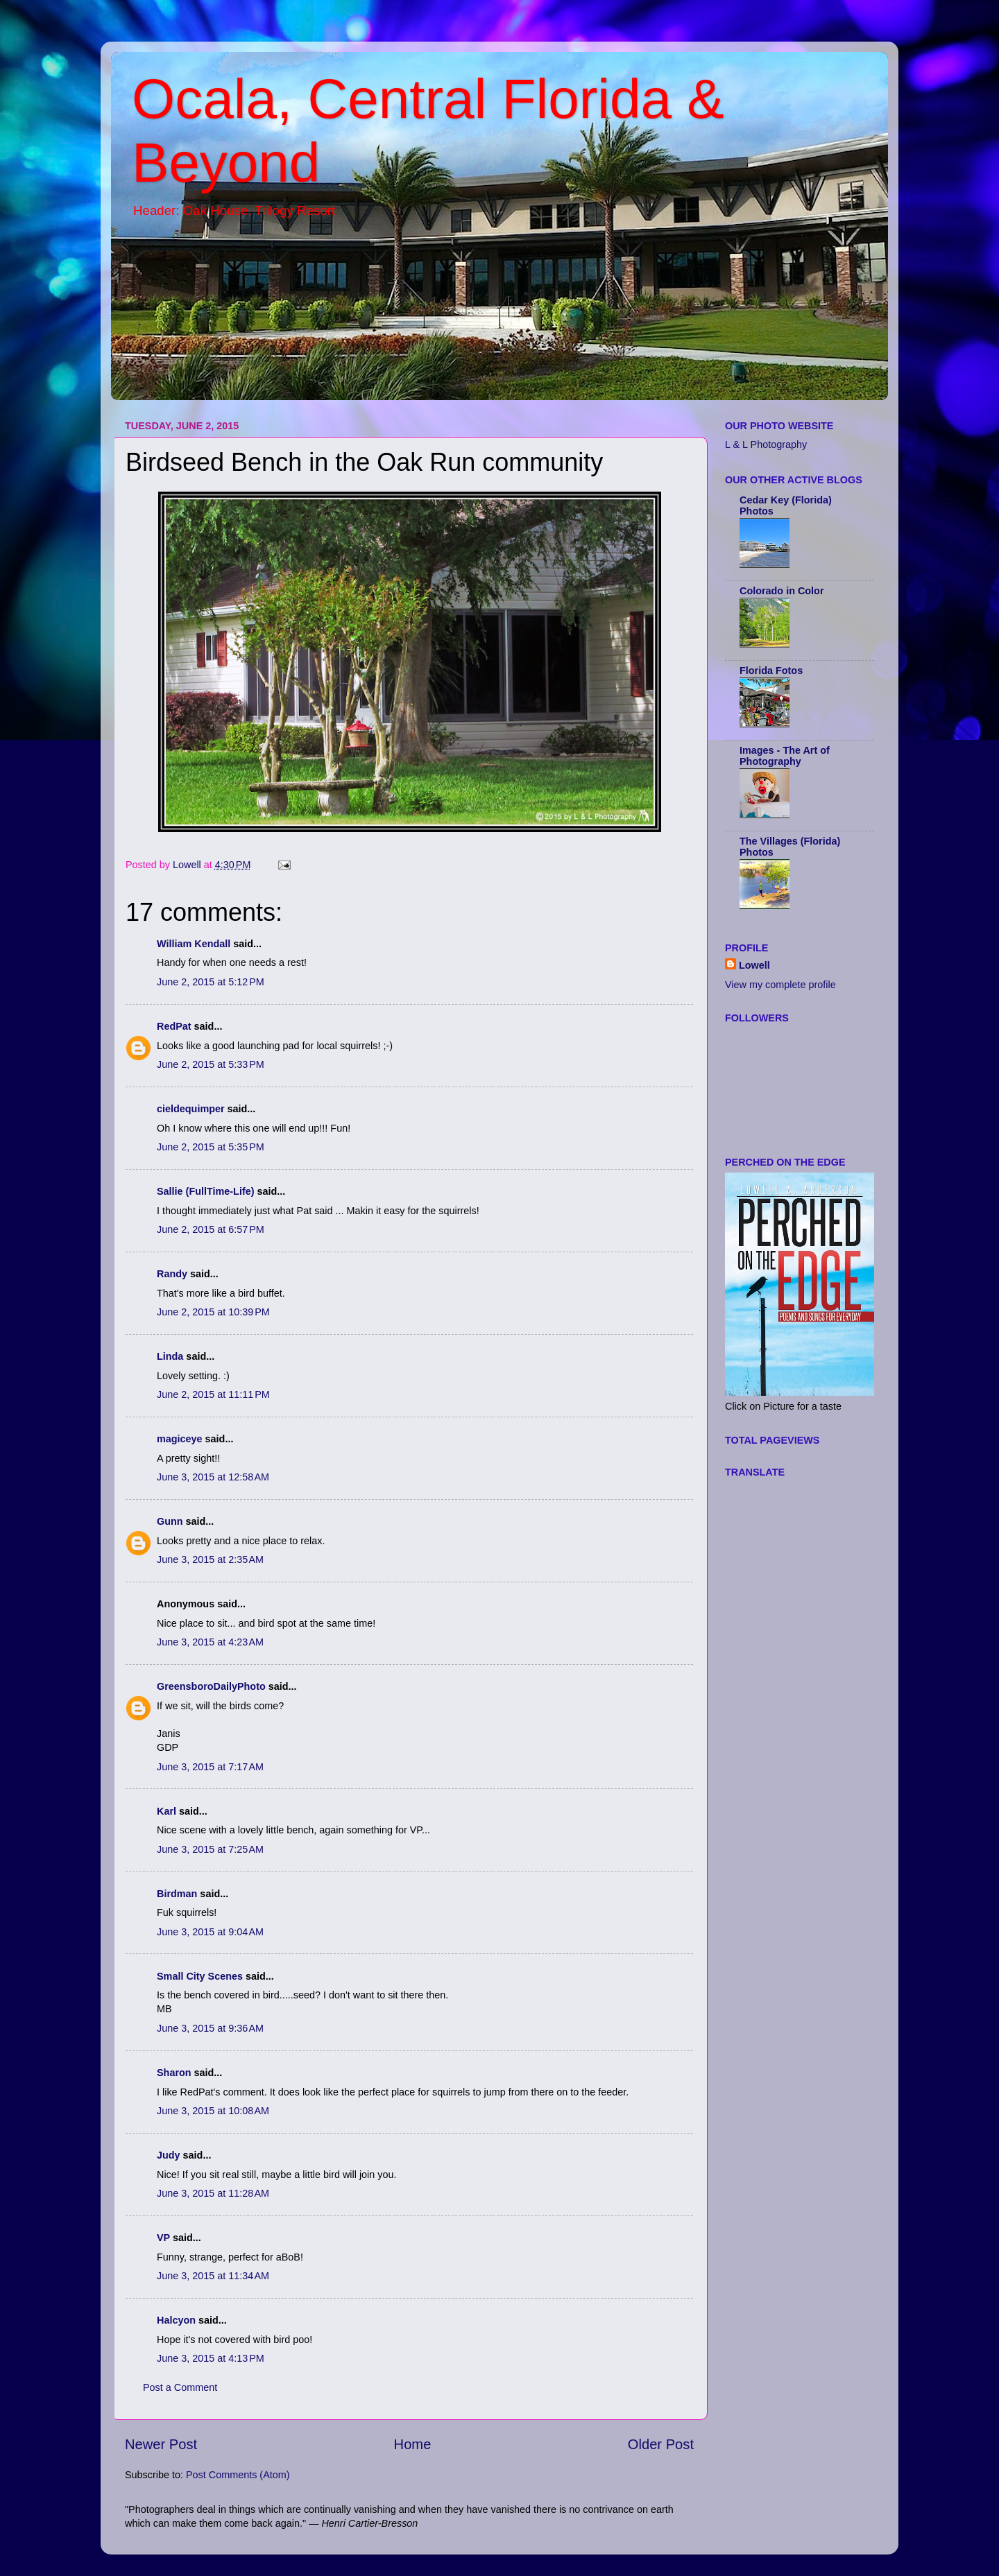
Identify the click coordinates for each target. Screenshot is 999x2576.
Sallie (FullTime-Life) (205, 1191)
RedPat (174, 1026)
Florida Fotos (771, 670)
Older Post (661, 2444)
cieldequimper (191, 1108)
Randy (172, 1273)
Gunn (170, 1521)
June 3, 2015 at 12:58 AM (213, 1477)
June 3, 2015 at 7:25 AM (210, 1849)
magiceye (180, 1438)
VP (163, 2237)
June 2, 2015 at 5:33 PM (210, 1064)
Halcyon (176, 2320)
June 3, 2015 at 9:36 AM (210, 2028)
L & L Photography (766, 444)
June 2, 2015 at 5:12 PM (210, 981)
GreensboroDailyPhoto (211, 1686)
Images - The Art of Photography (785, 756)
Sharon (174, 2072)
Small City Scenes (200, 1976)
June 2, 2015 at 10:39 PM (213, 1311)
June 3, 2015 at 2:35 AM (210, 1559)
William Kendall (193, 943)
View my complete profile (780, 984)
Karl (166, 1811)
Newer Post (161, 2444)
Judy (168, 2155)
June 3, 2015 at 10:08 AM (213, 2110)
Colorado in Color (782, 590)
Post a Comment (180, 2387)
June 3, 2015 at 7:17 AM (210, 1766)
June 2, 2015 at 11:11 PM (213, 1394)
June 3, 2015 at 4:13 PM (210, 2358)
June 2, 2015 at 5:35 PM (210, 1146)
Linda (170, 1356)
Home (413, 2444)
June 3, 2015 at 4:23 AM (210, 1642)
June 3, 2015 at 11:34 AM (213, 2275)
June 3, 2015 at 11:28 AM (213, 2193)
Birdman (177, 1893)
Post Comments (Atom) (238, 2474)
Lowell (754, 965)
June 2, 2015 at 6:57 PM (210, 1229)
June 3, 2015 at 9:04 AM (210, 1931)
